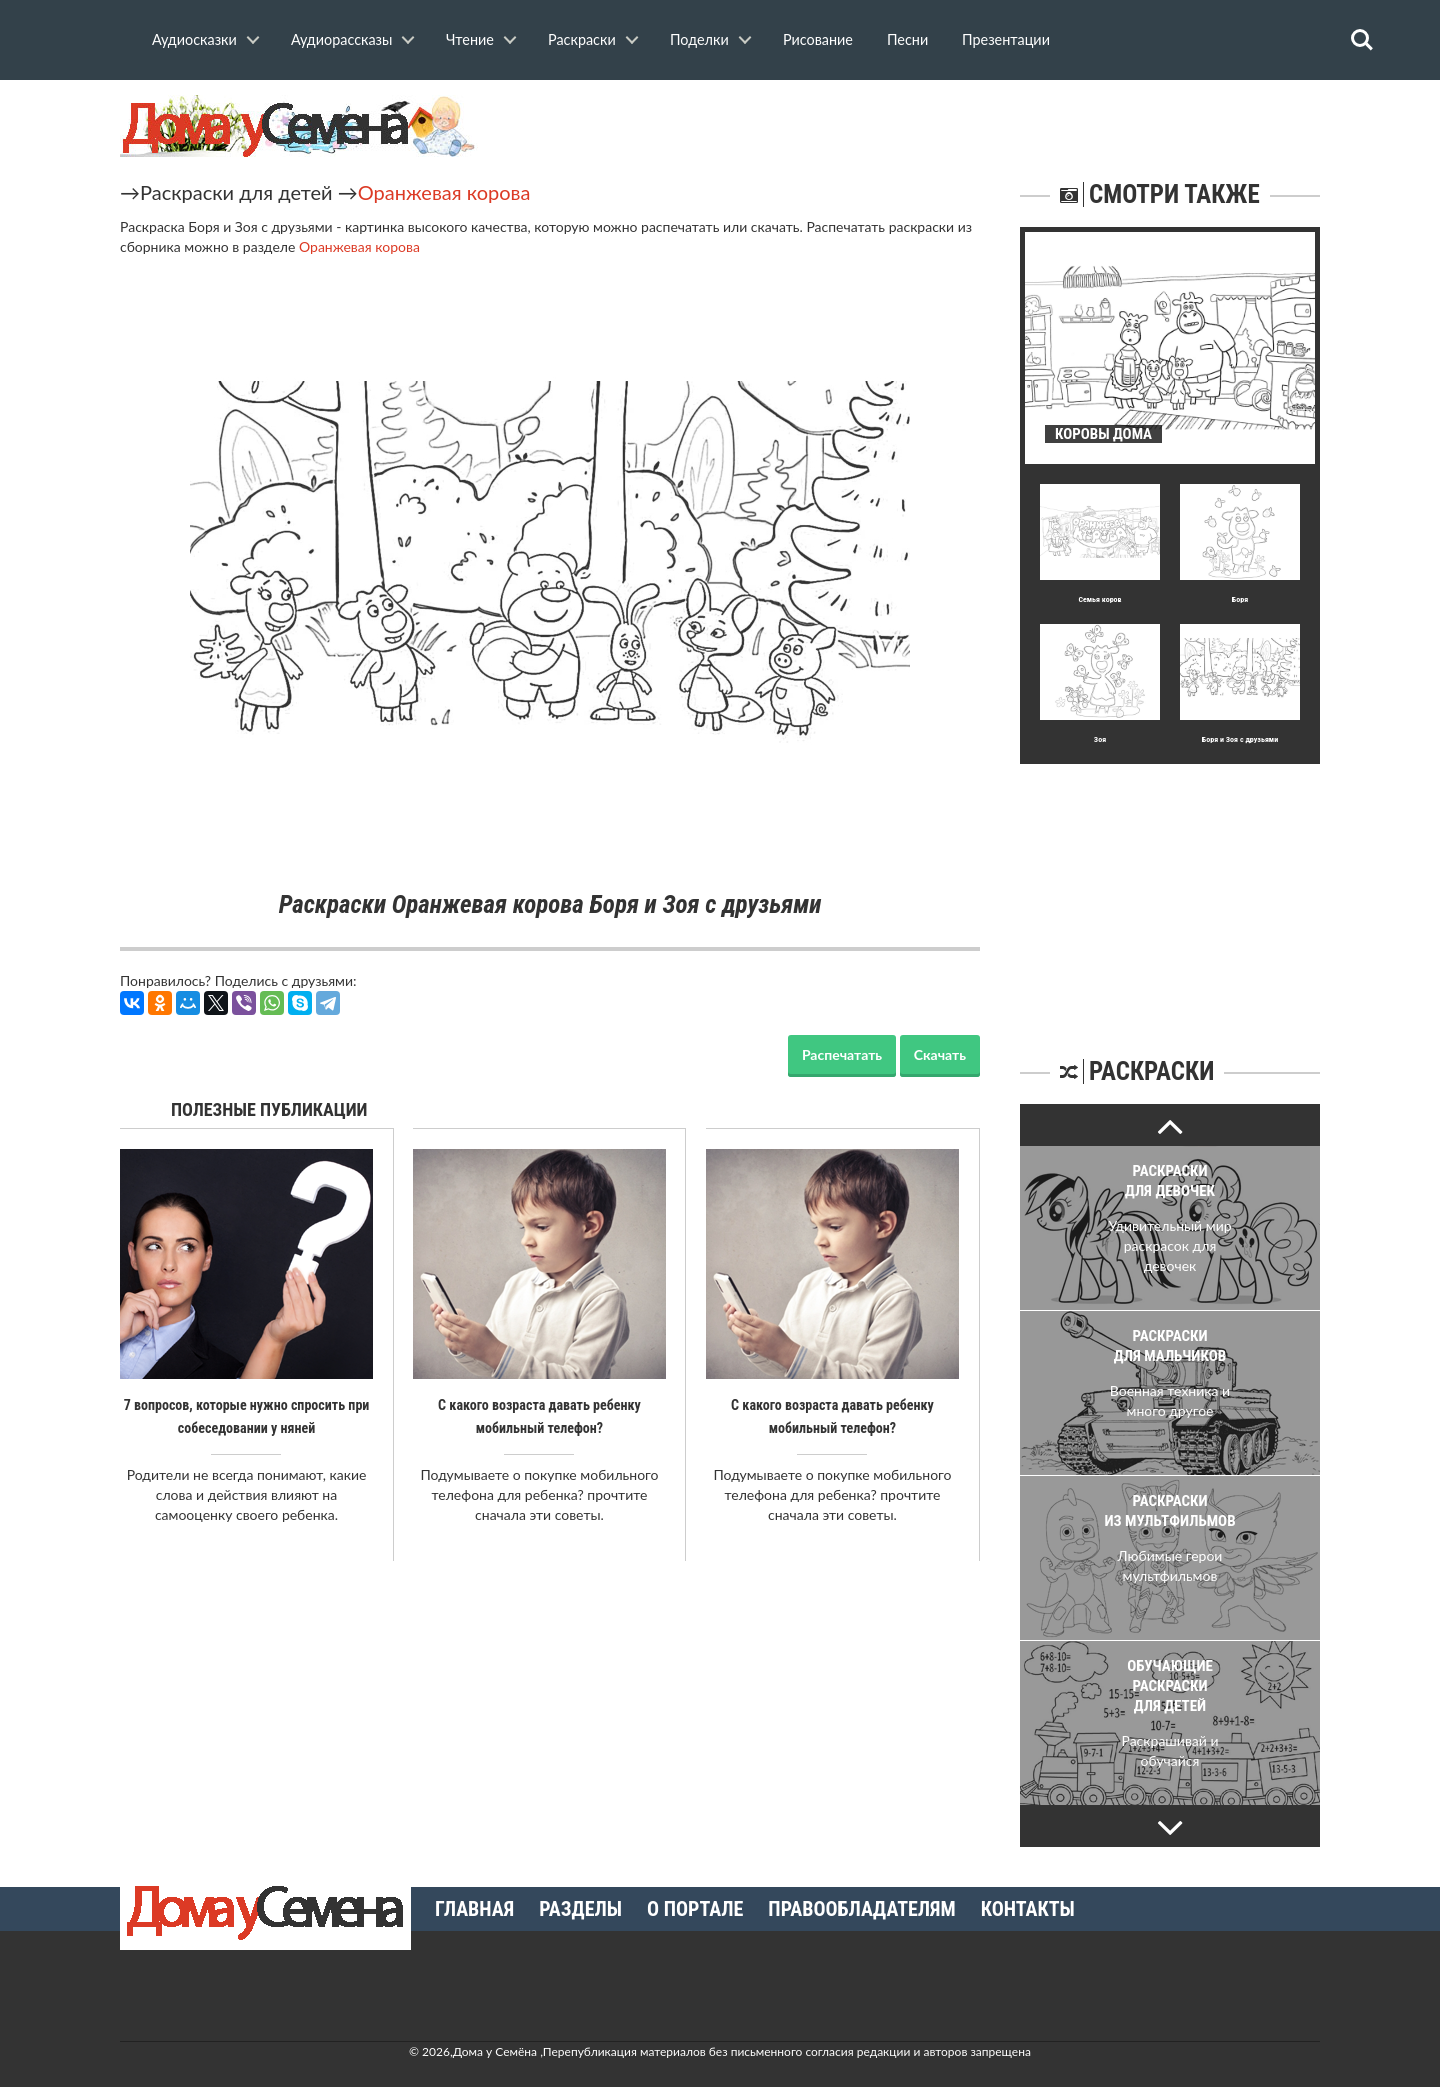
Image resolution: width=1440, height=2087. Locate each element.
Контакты (1028, 1909)
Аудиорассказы (341, 39)
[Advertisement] (1170, 889)
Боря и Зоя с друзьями (1240, 739)
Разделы (580, 1909)
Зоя (1100, 739)
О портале (695, 1909)
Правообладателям (861, 1909)
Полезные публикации (269, 1109)
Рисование (818, 39)
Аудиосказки (194, 39)
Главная (474, 1909)
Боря (1240, 599)
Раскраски (582, 39)
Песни (907, 39)
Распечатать (842, 1054)
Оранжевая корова (444, 192)
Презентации (1006, 39)
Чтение (470, 39)
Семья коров (1099, 599)
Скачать (940, 1054)
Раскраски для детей (236, 192)
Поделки (699, 39)
